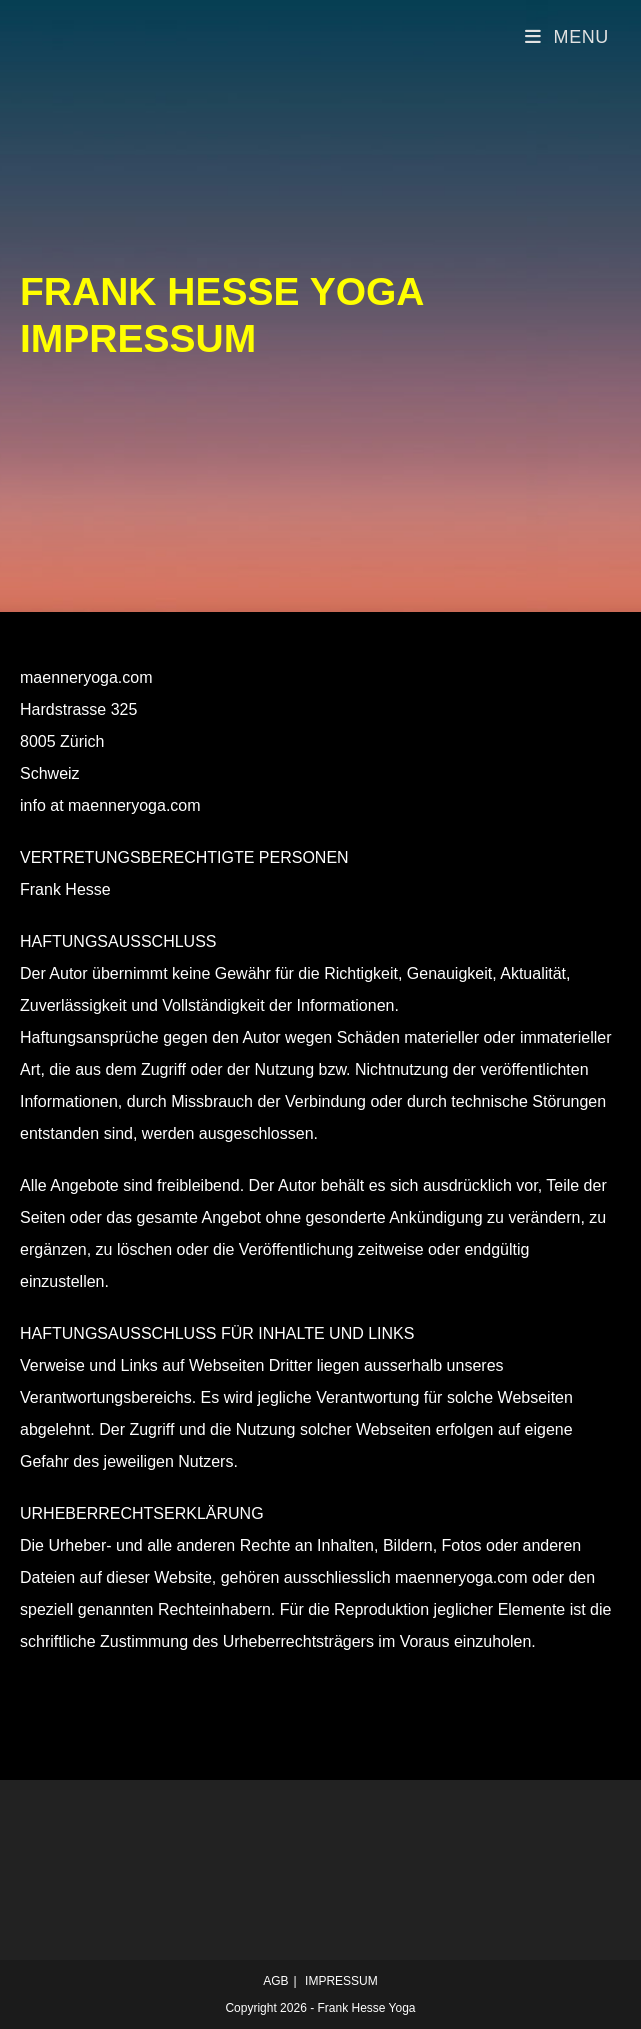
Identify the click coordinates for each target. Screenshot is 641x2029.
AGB (275, 1981)
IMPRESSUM (341, 1981)
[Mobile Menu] (567, 37)
